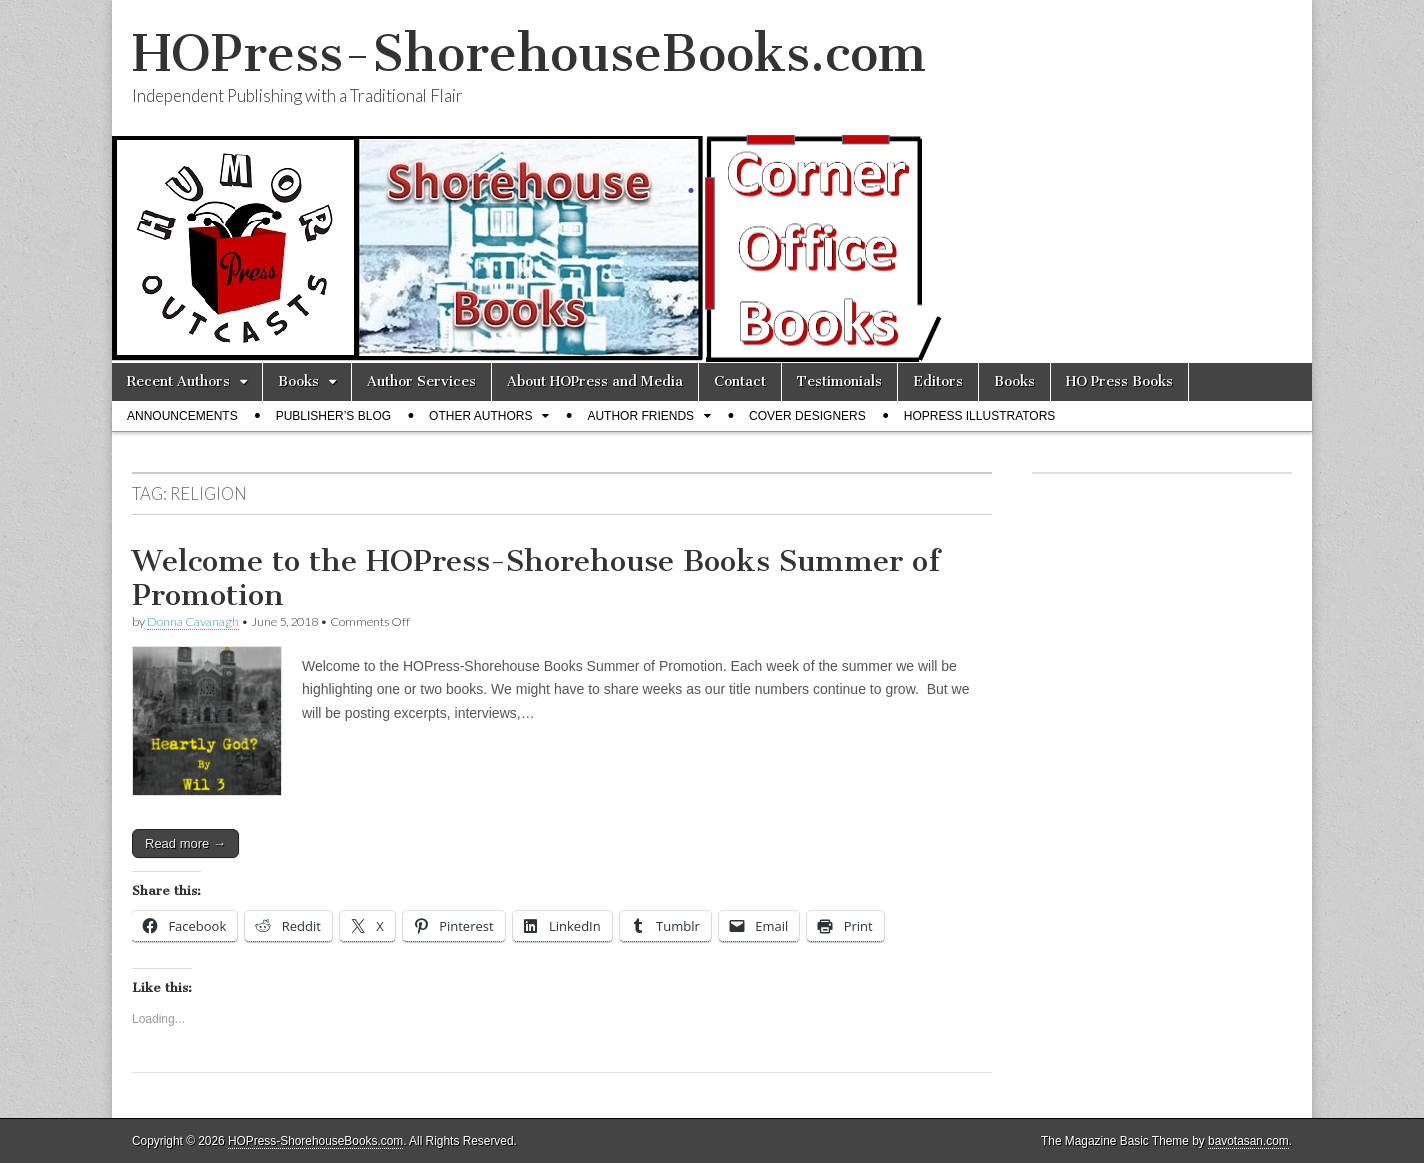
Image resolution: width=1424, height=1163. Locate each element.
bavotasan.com (1248, 1141)
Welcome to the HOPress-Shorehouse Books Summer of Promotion (536, 578)
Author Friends (640, 416)
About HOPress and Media (595, 381)
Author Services (421, 381)
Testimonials (839, 381)
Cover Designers (807, 416)
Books (298, 381)
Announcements (182, 416)
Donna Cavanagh (193, 621)
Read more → (185, 843)
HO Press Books (1119, 381)
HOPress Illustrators (980, 416)
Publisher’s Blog (333, 416)
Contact (740, 381)
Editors (938, 381)
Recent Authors (178, 381)
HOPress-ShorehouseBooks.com (529, 53)
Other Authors (480, 416)
